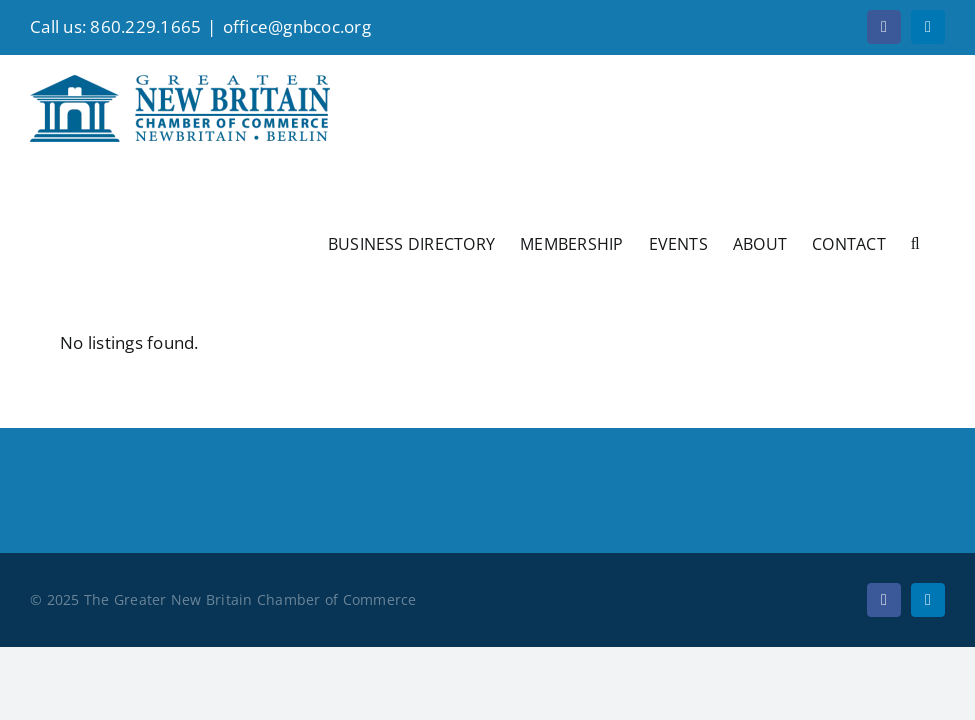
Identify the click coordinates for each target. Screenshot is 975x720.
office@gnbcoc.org (297, 26)
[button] (915, 242)
